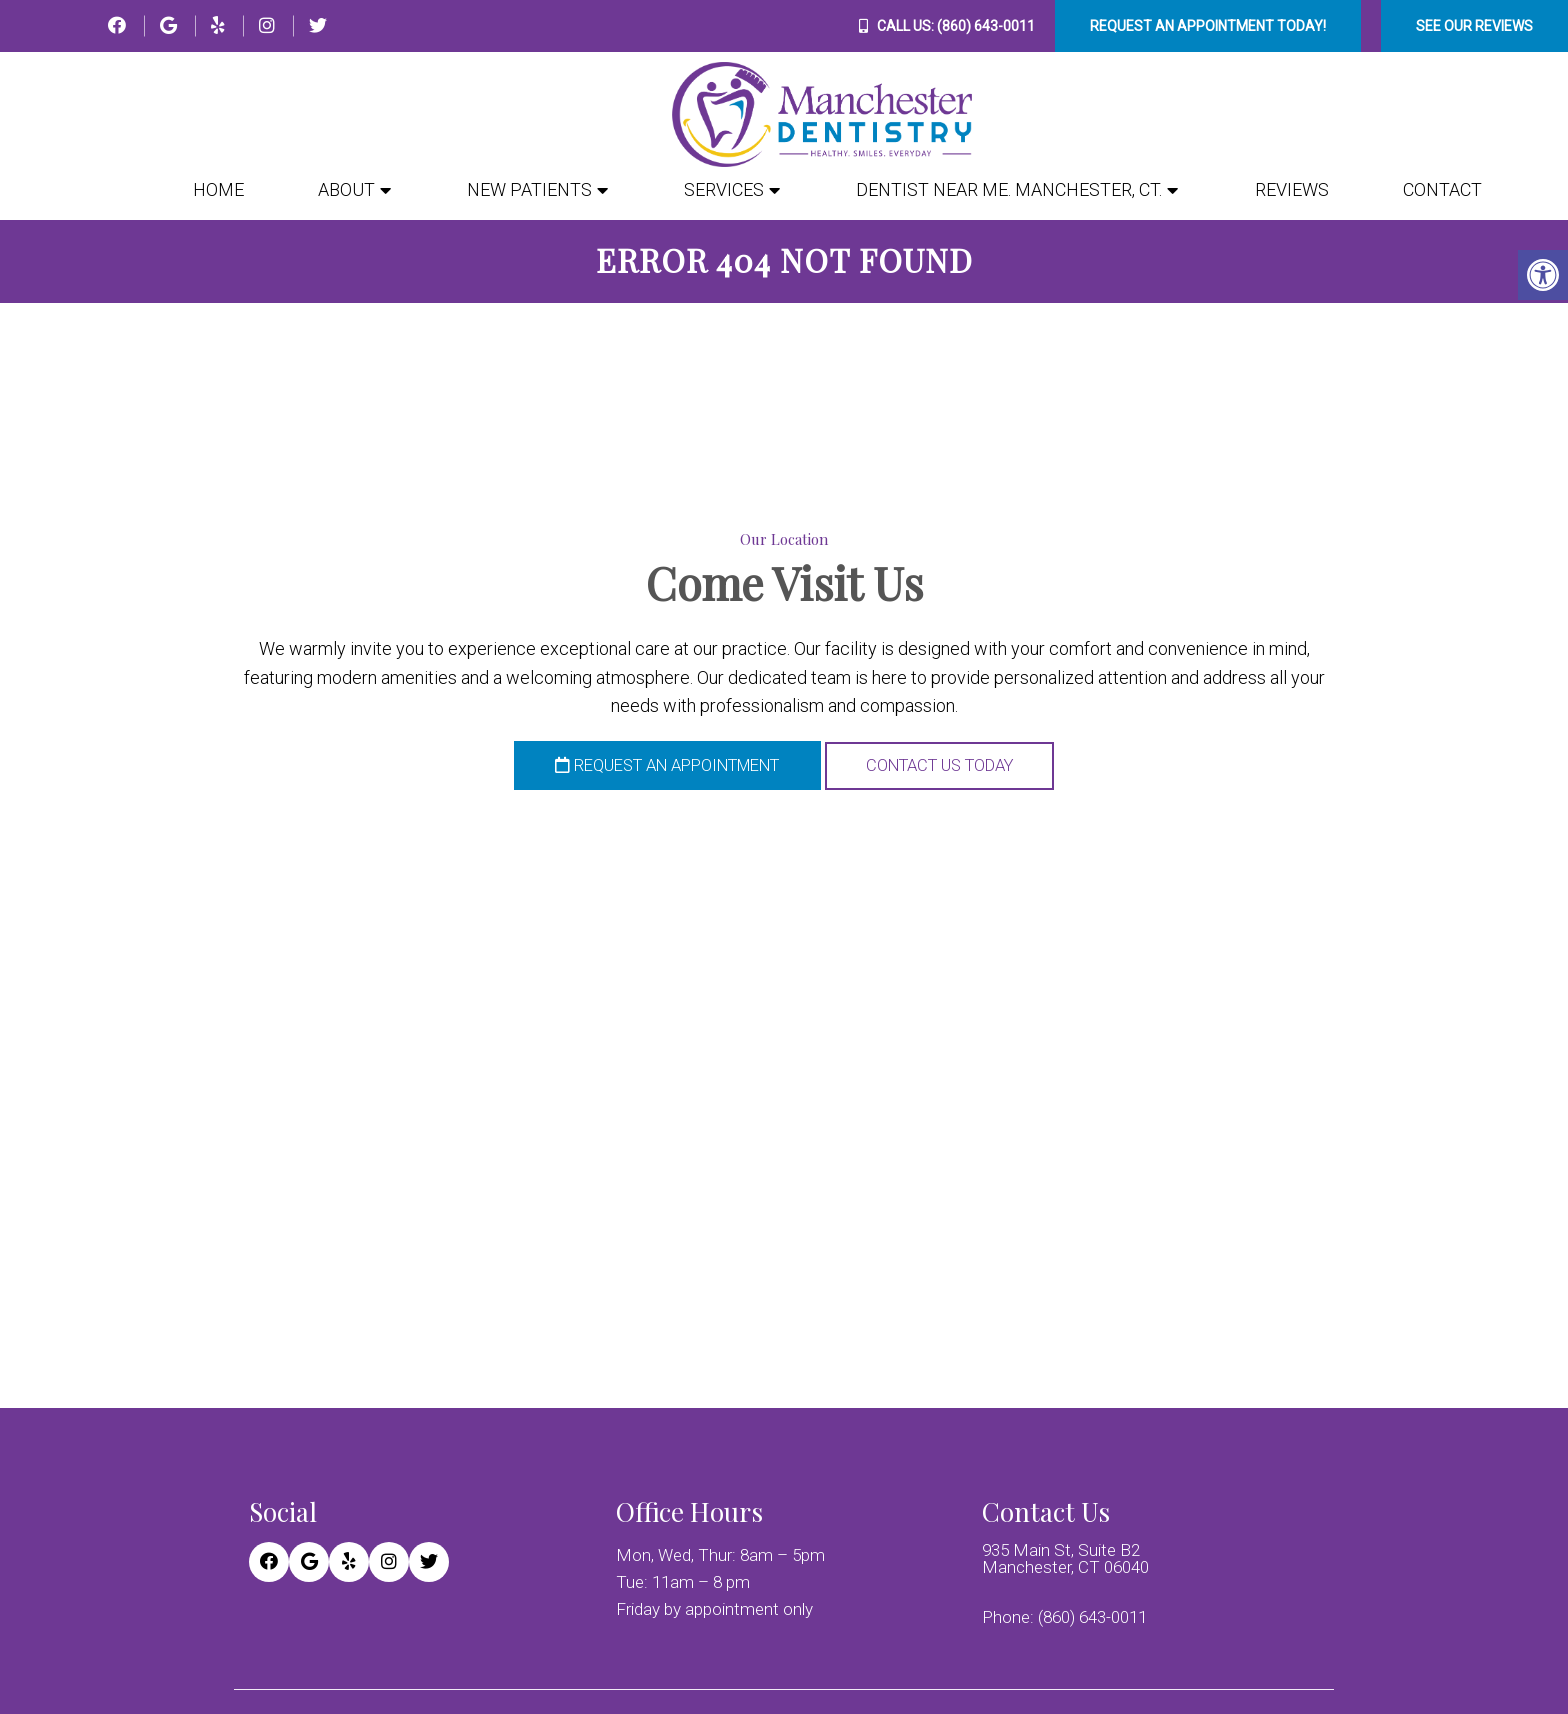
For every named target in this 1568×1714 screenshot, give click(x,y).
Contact (1442, 189)
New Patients (529, 189)
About (346, 189)
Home (218, 189)
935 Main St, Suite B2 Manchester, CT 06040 (1065, 1560)
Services (724, 189)
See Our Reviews (1474, 26)
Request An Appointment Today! (1208, 26)
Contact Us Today (954, 768)
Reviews (1292, 189)
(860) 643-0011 (986, 26)
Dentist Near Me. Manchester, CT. (1009, 189)
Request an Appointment (657, 768)
